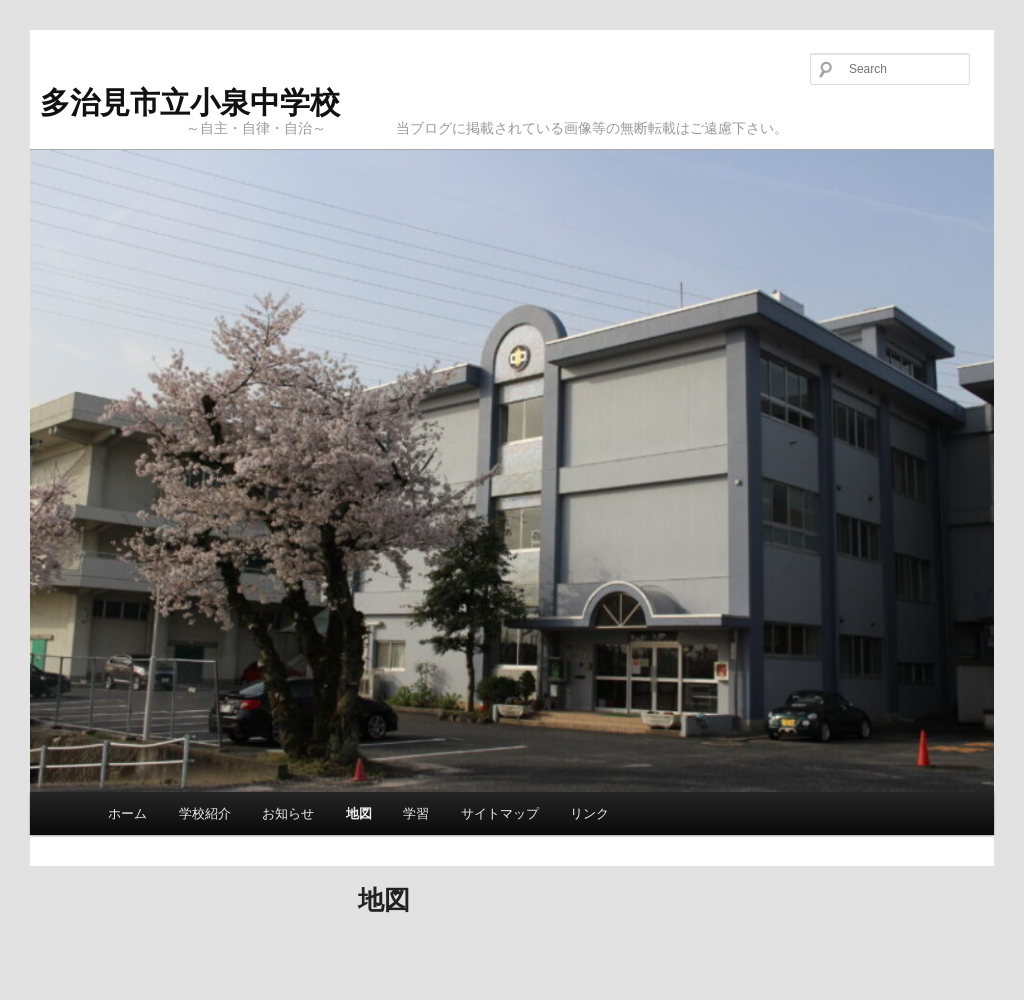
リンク (589, 813)
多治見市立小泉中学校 (190, 102)
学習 (416, 813)
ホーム (127, 813)
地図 (359, 813)
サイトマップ (500, 813)
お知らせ (288, 813)
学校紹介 (205, 813)
